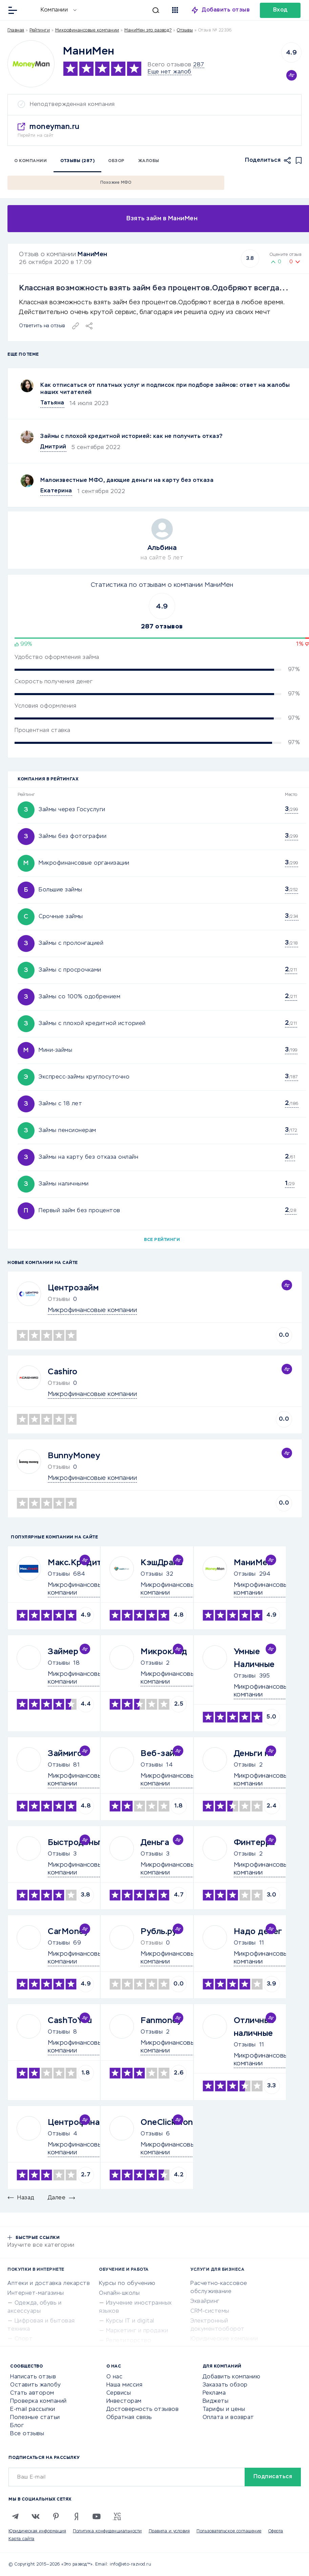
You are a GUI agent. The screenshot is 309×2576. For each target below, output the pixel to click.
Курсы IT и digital (130, 2321)
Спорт (24, 2339)
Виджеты (216, 2401)
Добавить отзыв (226, 10)
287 (198, 65)
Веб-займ (160, 1754)
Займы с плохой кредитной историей (92, 1023)
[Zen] (76, 2516)
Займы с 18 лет (60, 1104)
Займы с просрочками (70, 970)
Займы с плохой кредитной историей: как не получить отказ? (131, 436)
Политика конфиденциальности (107, 2531)
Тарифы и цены (224, 2409)
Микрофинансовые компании (87, 30)
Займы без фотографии (72, 836)
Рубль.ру (159, 1932)
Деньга (155, 1843)
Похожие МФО (116, 183)
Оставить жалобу (35, 2385)
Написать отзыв (33, 2377)
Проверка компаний (38, 2401)
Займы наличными (64, 1184)
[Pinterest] (56, 2516)
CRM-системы (209, 2311)
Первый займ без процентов (79, 1211)
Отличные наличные (254, 2027)
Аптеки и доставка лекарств (48, 2283)
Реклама (214, 2393)
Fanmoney (161, 2021)
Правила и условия (169, 2531)
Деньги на (254, 1754)
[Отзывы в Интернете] (29, 9)
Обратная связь (129, 2417)
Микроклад (164, 1652)
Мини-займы (55, 1050)
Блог (17, 2425)
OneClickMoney (172, 2122)
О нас (114, 2377)
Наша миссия (124, 2385)
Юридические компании (224, 2339)
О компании (30, 161)
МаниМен (92, 254)
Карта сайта (21, 2539)
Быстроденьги (77, 1843)
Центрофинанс (78, 2122)
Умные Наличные (254, 1658)
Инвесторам (124, 2401)
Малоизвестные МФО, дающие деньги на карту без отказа (126, 480)
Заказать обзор (225, 2385)
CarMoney (68, 1932)
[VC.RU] (117, 2516)
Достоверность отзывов (142, 2409)
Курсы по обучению (127, 2283)
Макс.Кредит (75, 1563)
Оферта (275, 2531)
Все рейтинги (162, 1240)
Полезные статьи (35, 2417)
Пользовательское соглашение (229, 2531)
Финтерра (254, 1843)
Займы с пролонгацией (71, 943)
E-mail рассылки (32, 2409)
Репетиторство (128, 2341)
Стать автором (32, 2393)
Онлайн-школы (119, 2293)
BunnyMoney (74, 1456)
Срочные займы (61, 916)
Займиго (65, 1754)
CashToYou (70, 2021)
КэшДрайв (162, 1563)
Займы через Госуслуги (72, 810)
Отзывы (59, 1574)
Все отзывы (27, 2434)
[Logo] (31, 63)
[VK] (35, 2516)
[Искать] (121, 10)
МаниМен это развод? (148, 30)
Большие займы (60, 890)
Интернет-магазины (35, 2293)
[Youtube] (96, 2516)
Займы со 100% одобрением (79, 997)
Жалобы (148, 161)
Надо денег (258, 1932)
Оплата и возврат (228, 2417)
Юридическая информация (37, 2531)
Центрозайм (73, 1288)
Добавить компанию (232, 2377)
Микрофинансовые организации (84, 863)
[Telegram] (15, 2516)
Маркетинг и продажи (137, 2331)
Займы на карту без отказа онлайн (88, 1157)
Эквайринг (205, 2301)
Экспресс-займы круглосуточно (84, 1077)
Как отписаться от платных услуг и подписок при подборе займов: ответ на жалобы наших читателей (165, 389)
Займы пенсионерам (67, 1130)
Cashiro (63, 1372)
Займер (63, 1652)
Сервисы (118, 2393)
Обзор (116, 161)
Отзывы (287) (77, 161)
